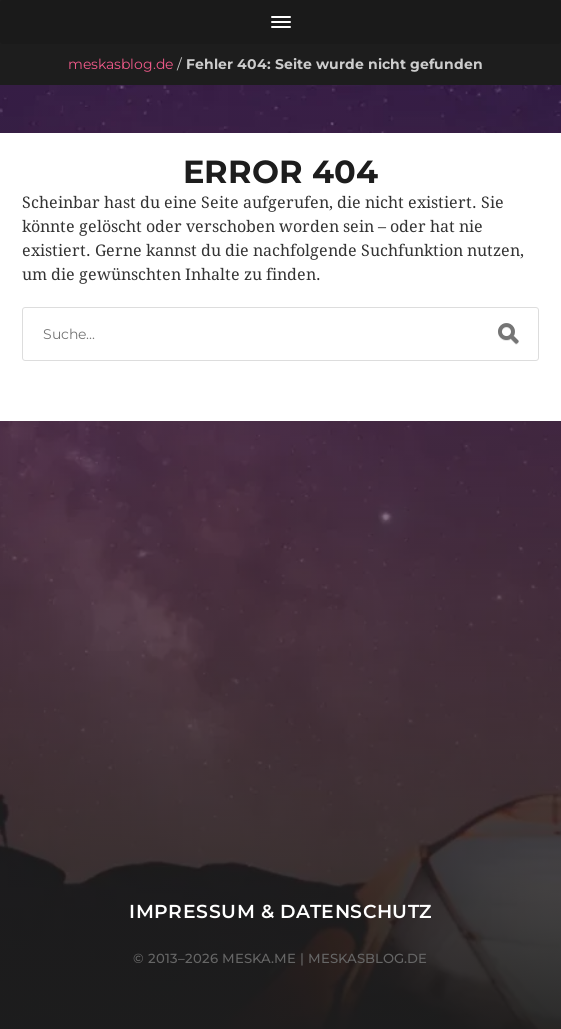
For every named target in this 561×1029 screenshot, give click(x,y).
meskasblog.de (120, 64)
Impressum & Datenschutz (280, 911)
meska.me (259, 958)
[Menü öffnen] (280, 22)
